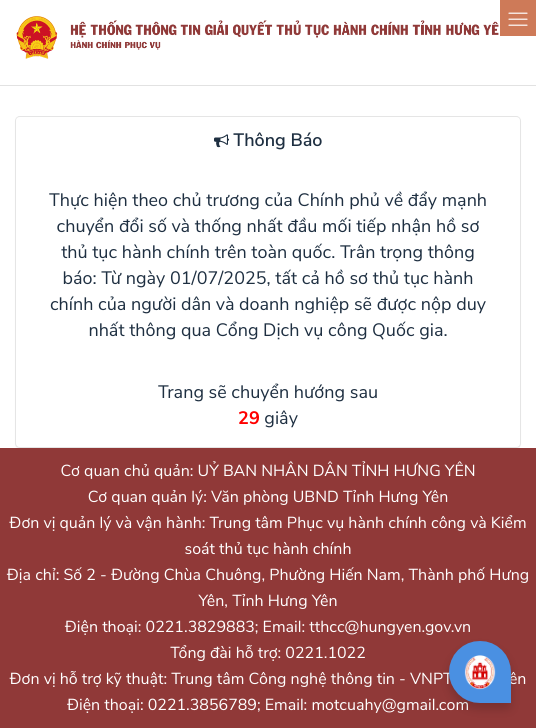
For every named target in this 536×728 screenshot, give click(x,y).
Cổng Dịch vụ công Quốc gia (330, 331)
